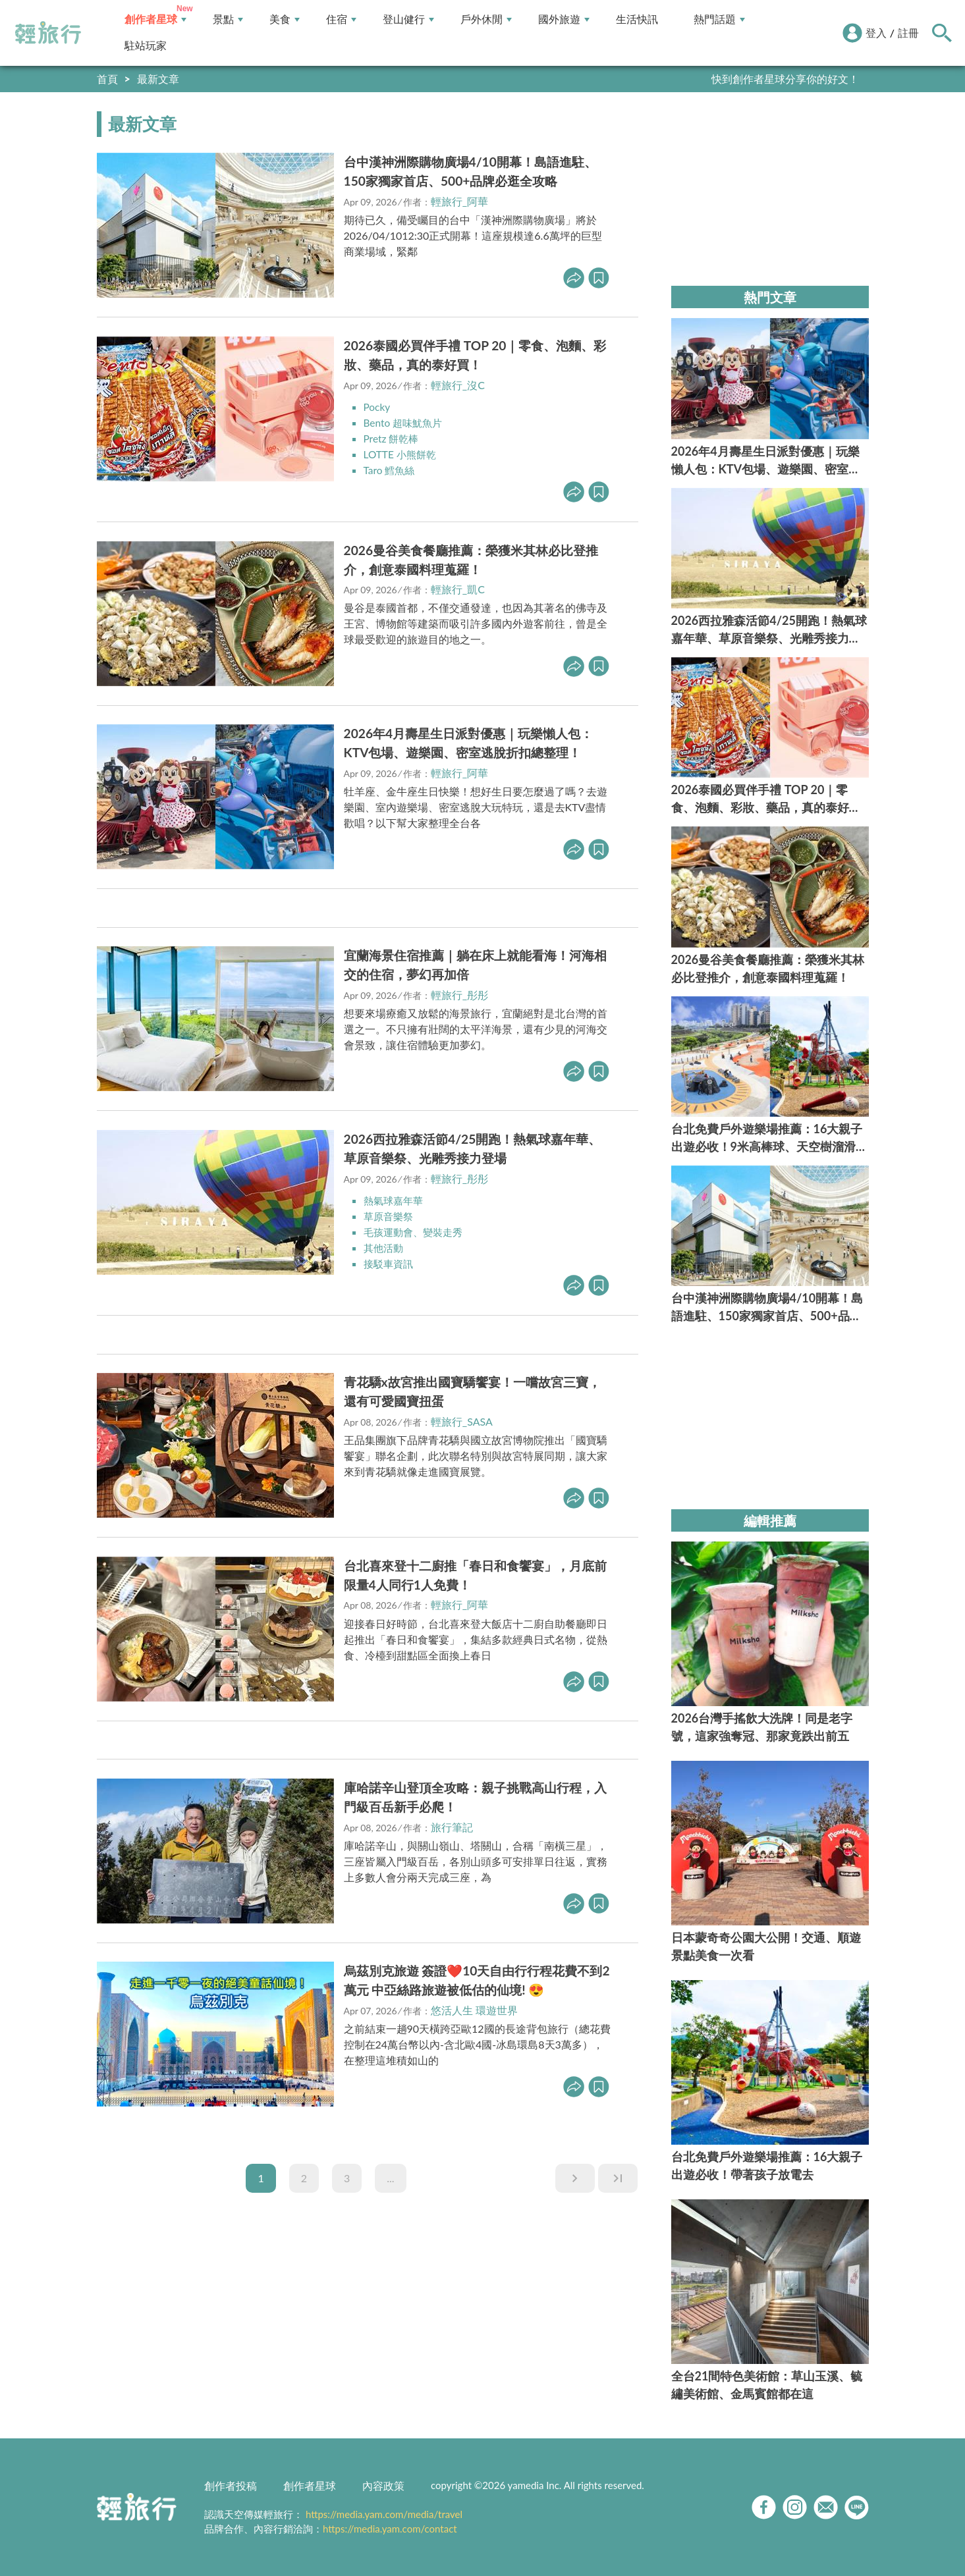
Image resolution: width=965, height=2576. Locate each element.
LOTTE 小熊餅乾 (402, 454)
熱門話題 (719, 19)
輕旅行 (48, 32)
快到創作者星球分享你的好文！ (785, 78)
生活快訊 (637, 19)
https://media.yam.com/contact (390, 2529)
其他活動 (385, 1247)
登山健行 (408, 19)
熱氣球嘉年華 (395, 1199)
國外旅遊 (564, 19)
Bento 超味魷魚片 (405, 422)
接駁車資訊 (390, 1262)
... (390, 2176)
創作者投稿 (230, 2485)
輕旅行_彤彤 (459, 994)
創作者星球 (155, 19)
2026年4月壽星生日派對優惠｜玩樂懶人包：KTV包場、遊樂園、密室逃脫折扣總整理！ (468, 743)
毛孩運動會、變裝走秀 (416, 1231)
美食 (284, 19)
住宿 (341, 19)
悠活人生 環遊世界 (474, 2009)
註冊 (908, 32)
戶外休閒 (486, 19)
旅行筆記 (452, 1825)
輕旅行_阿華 (459, 201)
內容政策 (383, 2485)
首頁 (107, 78)
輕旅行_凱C (458, 589)
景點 (228, 19)
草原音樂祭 (390, 1215)
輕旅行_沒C (458, 385)
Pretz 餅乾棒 (393, 438)
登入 (876, 32)
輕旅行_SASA (462, 1420)
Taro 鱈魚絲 (391, 470)
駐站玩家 (145, 45)
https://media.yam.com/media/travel (384, 2514)
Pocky (377, 406)
